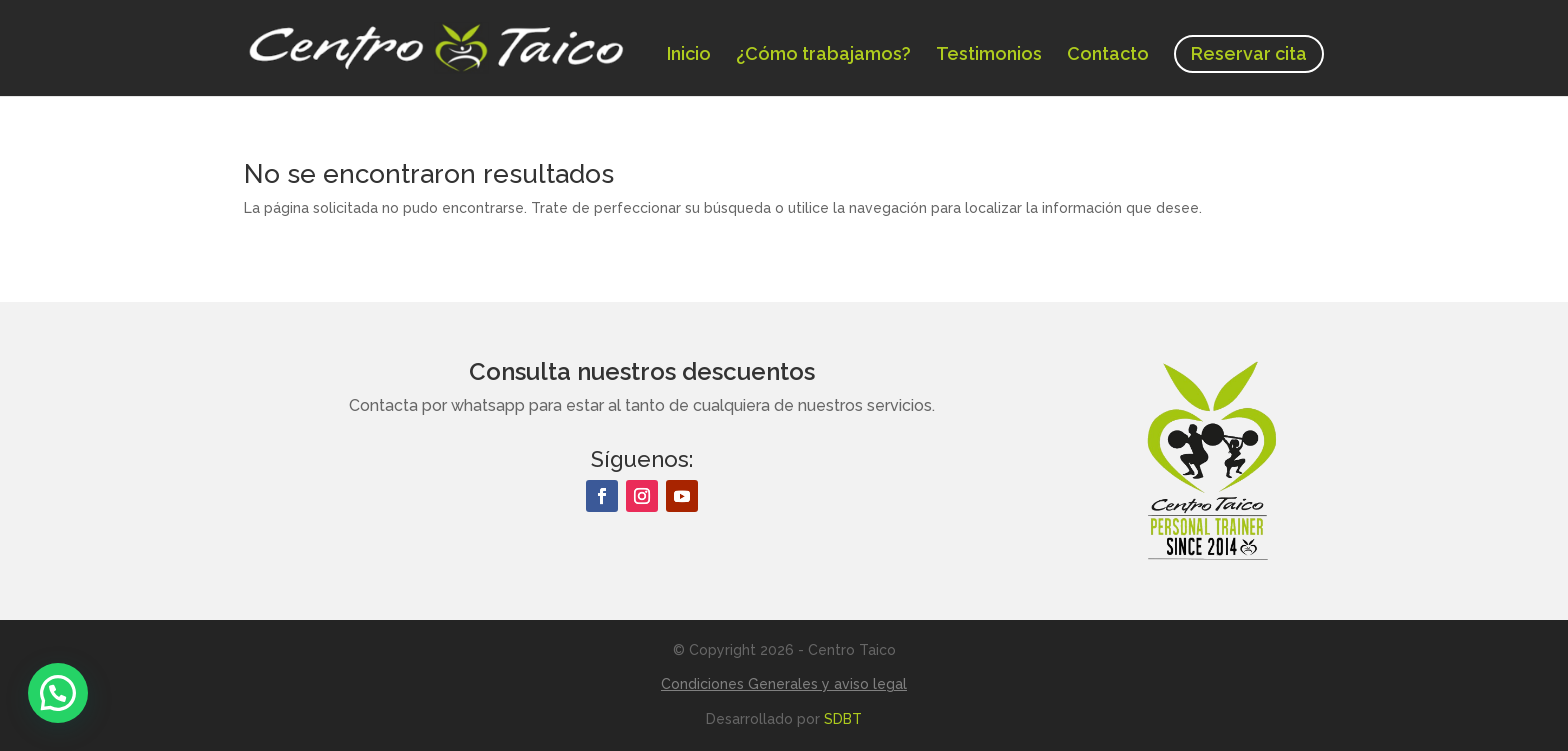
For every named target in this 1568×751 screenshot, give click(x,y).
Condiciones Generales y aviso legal (784, 684)
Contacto (1108, 55)
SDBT (843, 719)
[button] (58, 693)
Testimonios (989, 55)
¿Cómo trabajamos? (823, 55)
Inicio (689, 55)
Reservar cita (1249, 53)
